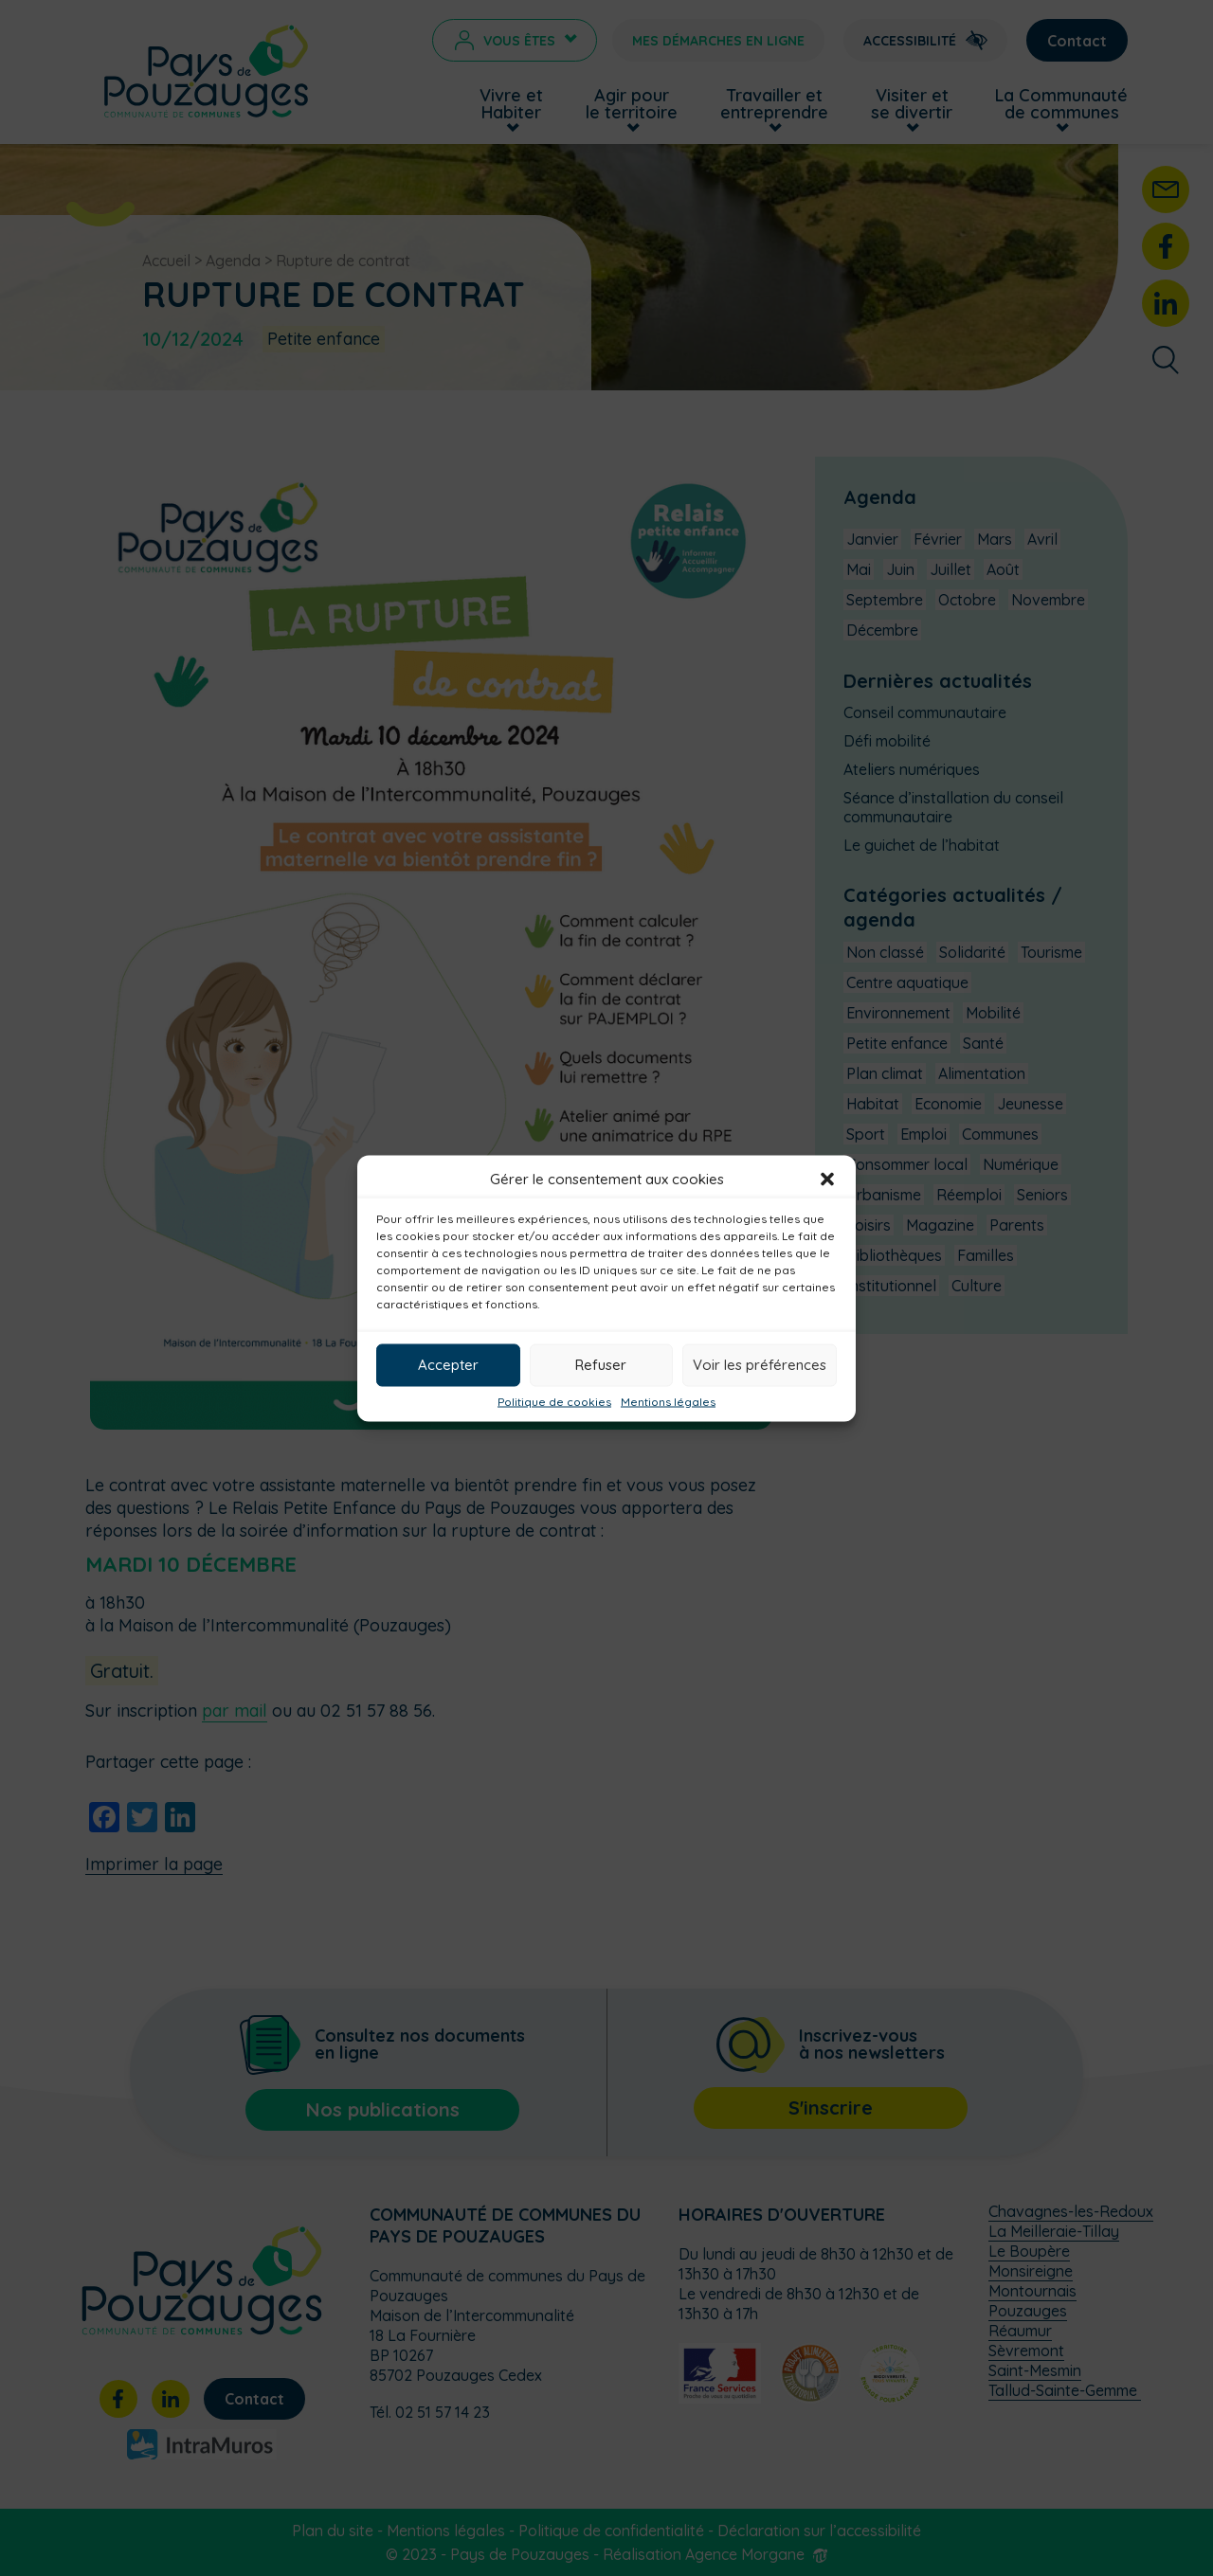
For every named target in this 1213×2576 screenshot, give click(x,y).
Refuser (600, 1365)
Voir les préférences (759, 1365)
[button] (827, 1178)
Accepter (448, 1365)
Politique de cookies (554, 1401)
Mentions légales (668, 1401)
